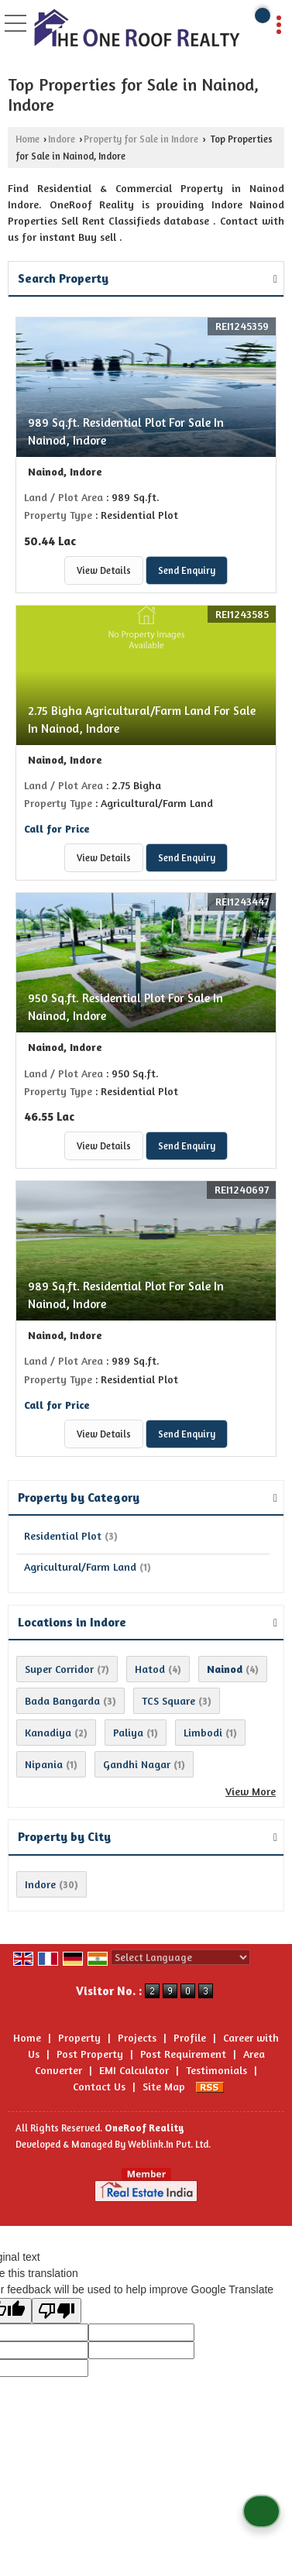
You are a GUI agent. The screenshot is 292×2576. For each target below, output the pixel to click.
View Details (104, 570)
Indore (61, 139)
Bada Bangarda (62, 1700)
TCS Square (168, 1700)
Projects (137, 2037)
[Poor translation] (56, 2311)
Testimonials (216, 2069)
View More (250, 1791)
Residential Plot (62, 1535)
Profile (189, 2037)
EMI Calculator (134, 2069)
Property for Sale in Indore (141, 139)
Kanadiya (48, 1732)
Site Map (164, 2086)
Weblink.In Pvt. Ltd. (169, 2144)
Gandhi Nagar (136, 1764)
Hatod (150, 1668)
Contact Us (99, 2086)
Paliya (128, 1732)
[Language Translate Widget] (180, 1957)
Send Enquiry (186, 570)
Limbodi (203, 1732)
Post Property (90, 2053)
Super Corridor (59, 1668)
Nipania (44, 1764)
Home (27, 139)
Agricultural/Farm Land (80, 1566)
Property (79, 2037)
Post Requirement (183, 2053)
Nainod (224, 1668)
